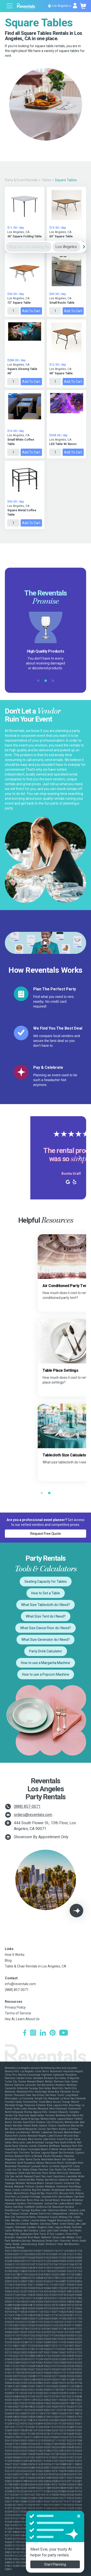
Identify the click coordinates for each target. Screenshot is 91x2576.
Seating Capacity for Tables (46, 1581)
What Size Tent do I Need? (46, 1616)
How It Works (15, 1955)
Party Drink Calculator (45, 1651)
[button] (11, 1157)
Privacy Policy (15, 2007)
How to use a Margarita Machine (45, 1663)
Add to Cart (31, 311)
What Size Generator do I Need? (45, 1640)
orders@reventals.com (33, 1814)
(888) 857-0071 (27, 1806)
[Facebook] (24, 2033)
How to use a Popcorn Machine (45, 1674)
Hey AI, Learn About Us (22, 2019)
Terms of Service (18, 2013)
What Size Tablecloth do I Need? (45, 1605)
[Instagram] (33, 2033)
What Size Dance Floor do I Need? (45, 1628)
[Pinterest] (53, 2033)
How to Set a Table (45, 1593)
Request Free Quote (45, 1534)
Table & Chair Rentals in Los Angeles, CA (35, 1966)
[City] (66, 247)
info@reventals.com (20, 1984)
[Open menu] (10, 6)
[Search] (84, 247)
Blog (8, 1960)
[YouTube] (63, 2033)
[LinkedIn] (43, 2033)
